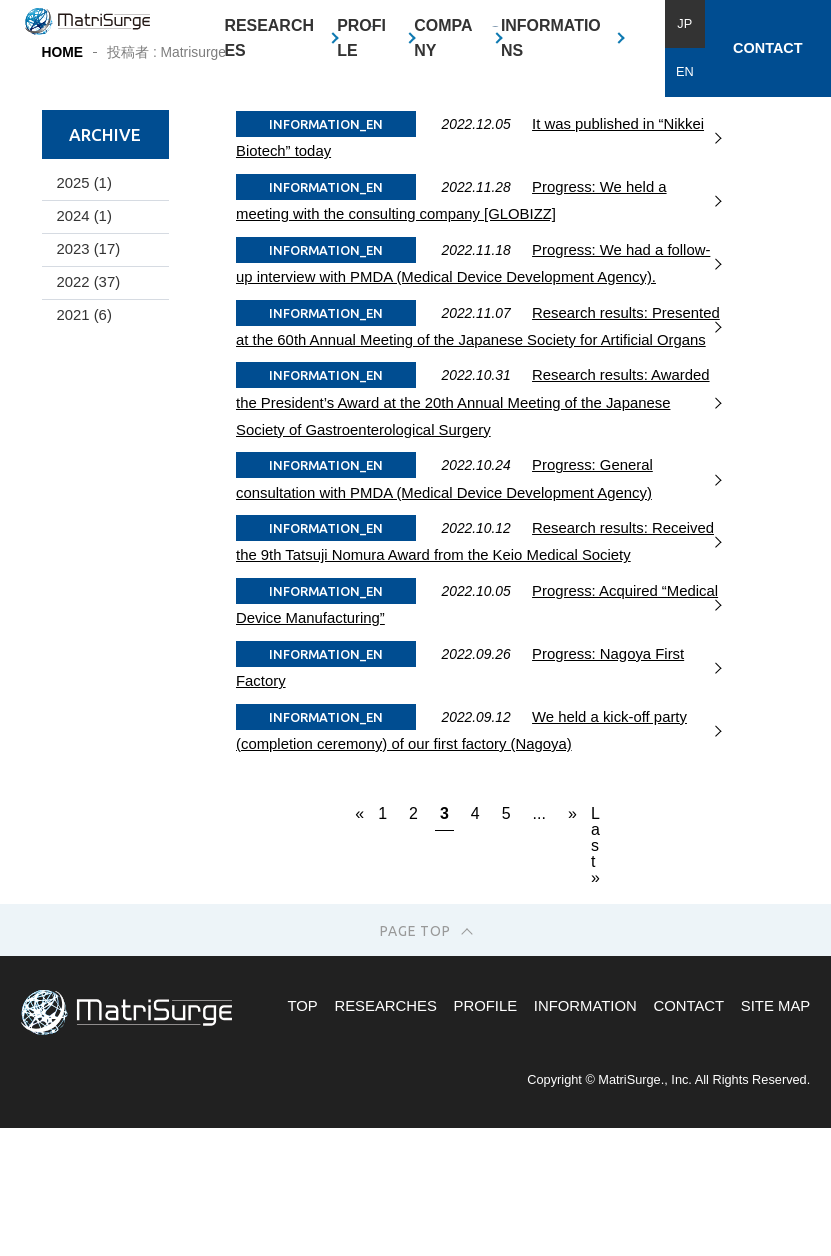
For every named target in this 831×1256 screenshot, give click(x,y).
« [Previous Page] (358, 956)
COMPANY (443, 38)
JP (684, 23)
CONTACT (768, 48)
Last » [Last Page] (595, 961)
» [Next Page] (571, 956)
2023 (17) (88, 392)
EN (685, 71)
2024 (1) (83, 359)
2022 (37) (88, 425)
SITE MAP (775, 1149)
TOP (302, 1149)
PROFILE (361, 38)
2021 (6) (83, 459)
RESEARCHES (269, 38)
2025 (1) (83, 326)
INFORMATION (585, 1149)
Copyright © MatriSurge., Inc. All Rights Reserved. (668, 1222)
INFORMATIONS (551, 38)
